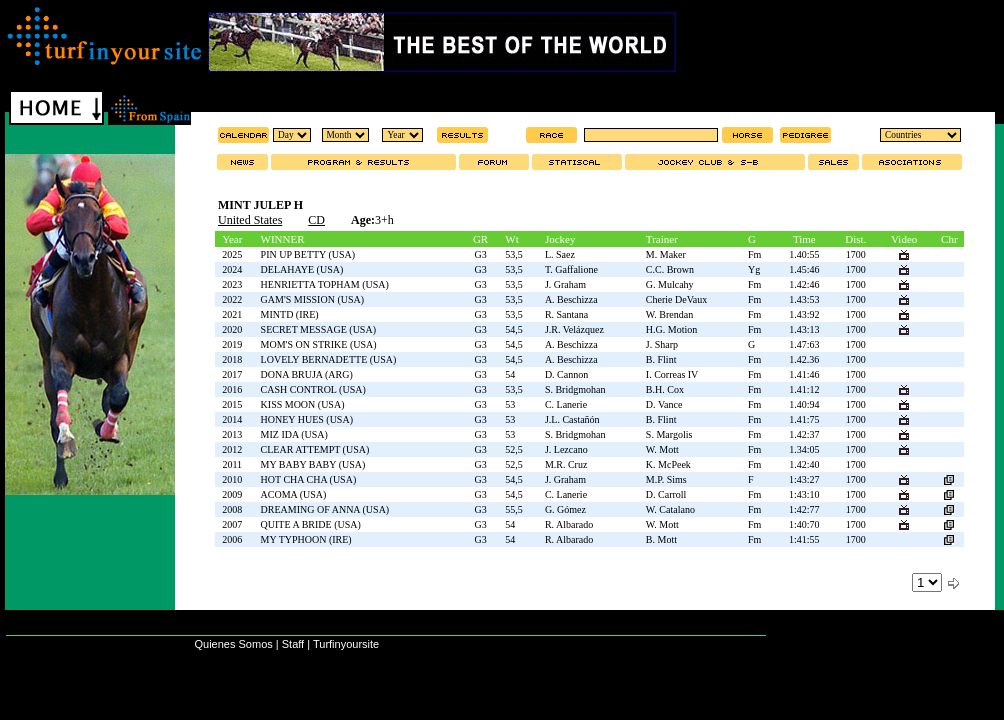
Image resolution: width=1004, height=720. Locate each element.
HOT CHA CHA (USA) (309, 479)
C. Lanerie (566, 404)
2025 (232, 254)
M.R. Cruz (566, 464)
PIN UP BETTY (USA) (308, 254)
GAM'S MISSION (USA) (312, 299)
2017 (232, 374)
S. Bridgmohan (575, 389)
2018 (232, 359)
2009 (232, 494)
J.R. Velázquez (574, 329)
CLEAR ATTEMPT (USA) (315, 449)
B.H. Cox (665, 389)
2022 (232, 299)
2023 (232, 284)
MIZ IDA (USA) (294, 434)
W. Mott (662, 449)
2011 (232, 464)
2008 (232, 509)
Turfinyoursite (346, 644)
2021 (232, 314)
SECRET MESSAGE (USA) (318, 329)
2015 (232, 404)
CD (316, 220)
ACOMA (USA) (294, 494)
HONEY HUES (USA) (307, 419)
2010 (232, 479)
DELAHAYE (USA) (302, 269)
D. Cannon (566, 374)
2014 (232, 419)
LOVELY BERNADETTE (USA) (329, 359)
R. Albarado (569, 524)
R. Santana (566, 314)
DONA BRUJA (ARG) (307, 374)
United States (250, 220)
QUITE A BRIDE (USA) (311, 524)
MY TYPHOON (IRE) (306, 539)
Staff (293, 644)
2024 (232, 269)
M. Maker (666, 254)
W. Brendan (669, 314)
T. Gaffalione (571, 269)
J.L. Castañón (572, 419)
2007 (232, 524)
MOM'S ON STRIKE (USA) (319, 344)
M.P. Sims (666, 479)
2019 (232, 344)
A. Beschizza (571, 299)
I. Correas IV (672, 374)
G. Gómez (565, 509)
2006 (232, 539)
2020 (232, 329)
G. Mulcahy (670, 284)
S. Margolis (669, 434)
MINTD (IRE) (290, 314)
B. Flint (661, 359)
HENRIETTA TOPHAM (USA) (325, 284)
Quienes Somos (233, 644)
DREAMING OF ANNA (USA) (325, 509)
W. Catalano (670, 509)
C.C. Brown (670, 269)
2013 (232, 434)
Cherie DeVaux (676, 299)
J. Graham (565, 284)
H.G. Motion (671, 329)
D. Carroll (666, 494)
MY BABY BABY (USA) (313, 464)
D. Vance (664, 404)
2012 (232, 449)
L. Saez (560, 254)
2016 (232, 389)
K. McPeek (668, 464)
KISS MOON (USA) (303, 404)
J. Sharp (662, 344)
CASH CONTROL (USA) (313, 389)
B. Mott (661, 539)
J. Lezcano (566, 449)
